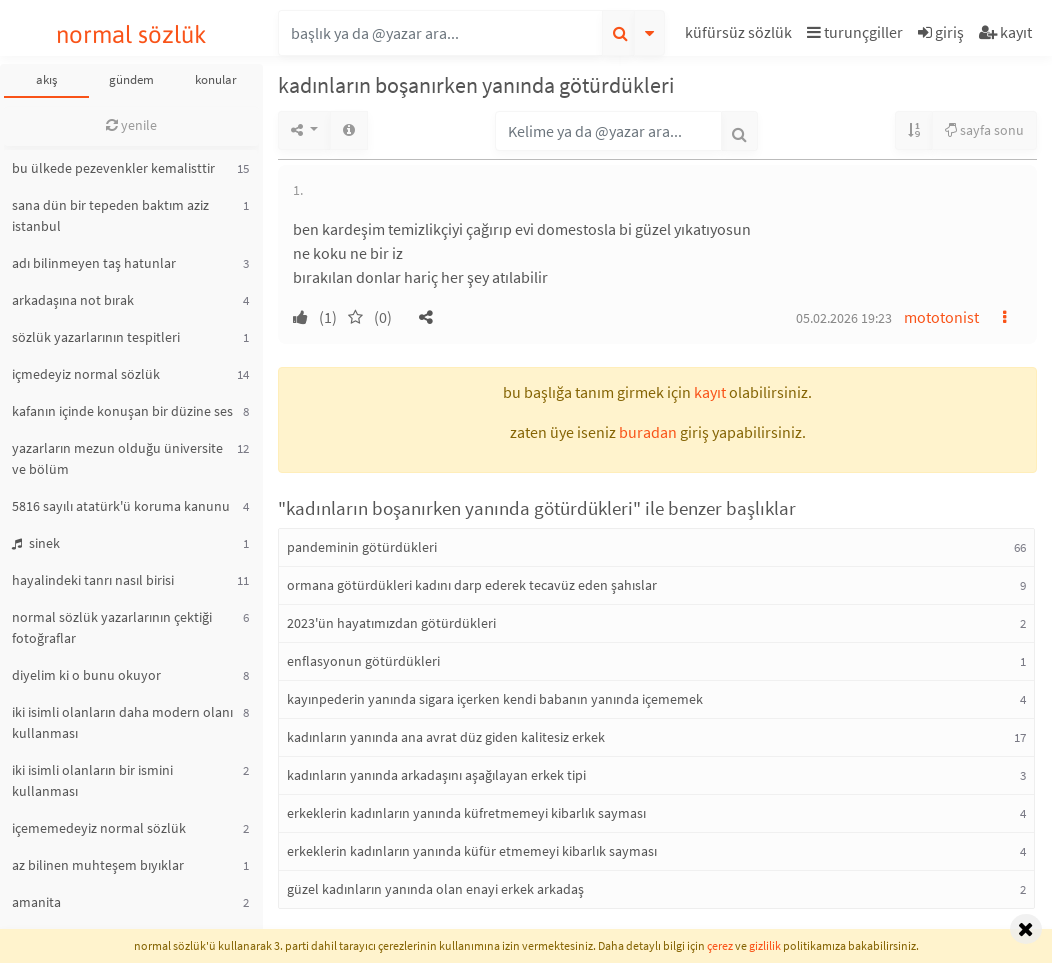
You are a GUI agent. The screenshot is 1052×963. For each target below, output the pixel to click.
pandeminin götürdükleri (362, 547)
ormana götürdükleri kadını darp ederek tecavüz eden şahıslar (472, 585)
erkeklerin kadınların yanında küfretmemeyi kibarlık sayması (466, 813)
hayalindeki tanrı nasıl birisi (93, 580)
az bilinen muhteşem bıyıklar (98, 865)
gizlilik (765, 945)
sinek (36, 543)
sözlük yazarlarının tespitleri (96, 337)
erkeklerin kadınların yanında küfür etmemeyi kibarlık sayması (472, 851)
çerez (720, 945)
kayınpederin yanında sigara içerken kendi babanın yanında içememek (495, 699)
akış (46, 79)
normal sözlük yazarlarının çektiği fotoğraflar (112, 627)
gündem (131, 79)
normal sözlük (131, 34)
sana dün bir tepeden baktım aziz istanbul (110, 215)
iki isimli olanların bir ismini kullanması (92, 780)
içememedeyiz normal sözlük (99, 828)
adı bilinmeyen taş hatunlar (94, 263)
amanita (36, 902)
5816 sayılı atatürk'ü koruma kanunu (121, 506)
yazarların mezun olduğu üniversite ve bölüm (117, 458)
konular (216, 79)
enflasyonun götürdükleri (363, 661)
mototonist (941, 317)
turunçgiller (855, 32)
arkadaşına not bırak (73, 300)
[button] (741, 35)
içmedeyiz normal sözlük (86, 374)
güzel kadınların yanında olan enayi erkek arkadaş (435, 889)
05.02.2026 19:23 (844, 318)
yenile (131, 125)
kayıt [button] (710, 392)
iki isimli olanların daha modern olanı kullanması (122, 722)
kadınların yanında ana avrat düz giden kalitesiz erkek (446, 737)
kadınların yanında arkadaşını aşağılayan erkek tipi (436, 775)
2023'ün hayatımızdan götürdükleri (391, 623)
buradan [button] (648, 432)
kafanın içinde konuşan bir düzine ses (122, 411)
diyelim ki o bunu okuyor (86, 675)
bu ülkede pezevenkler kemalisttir (113, 168)
